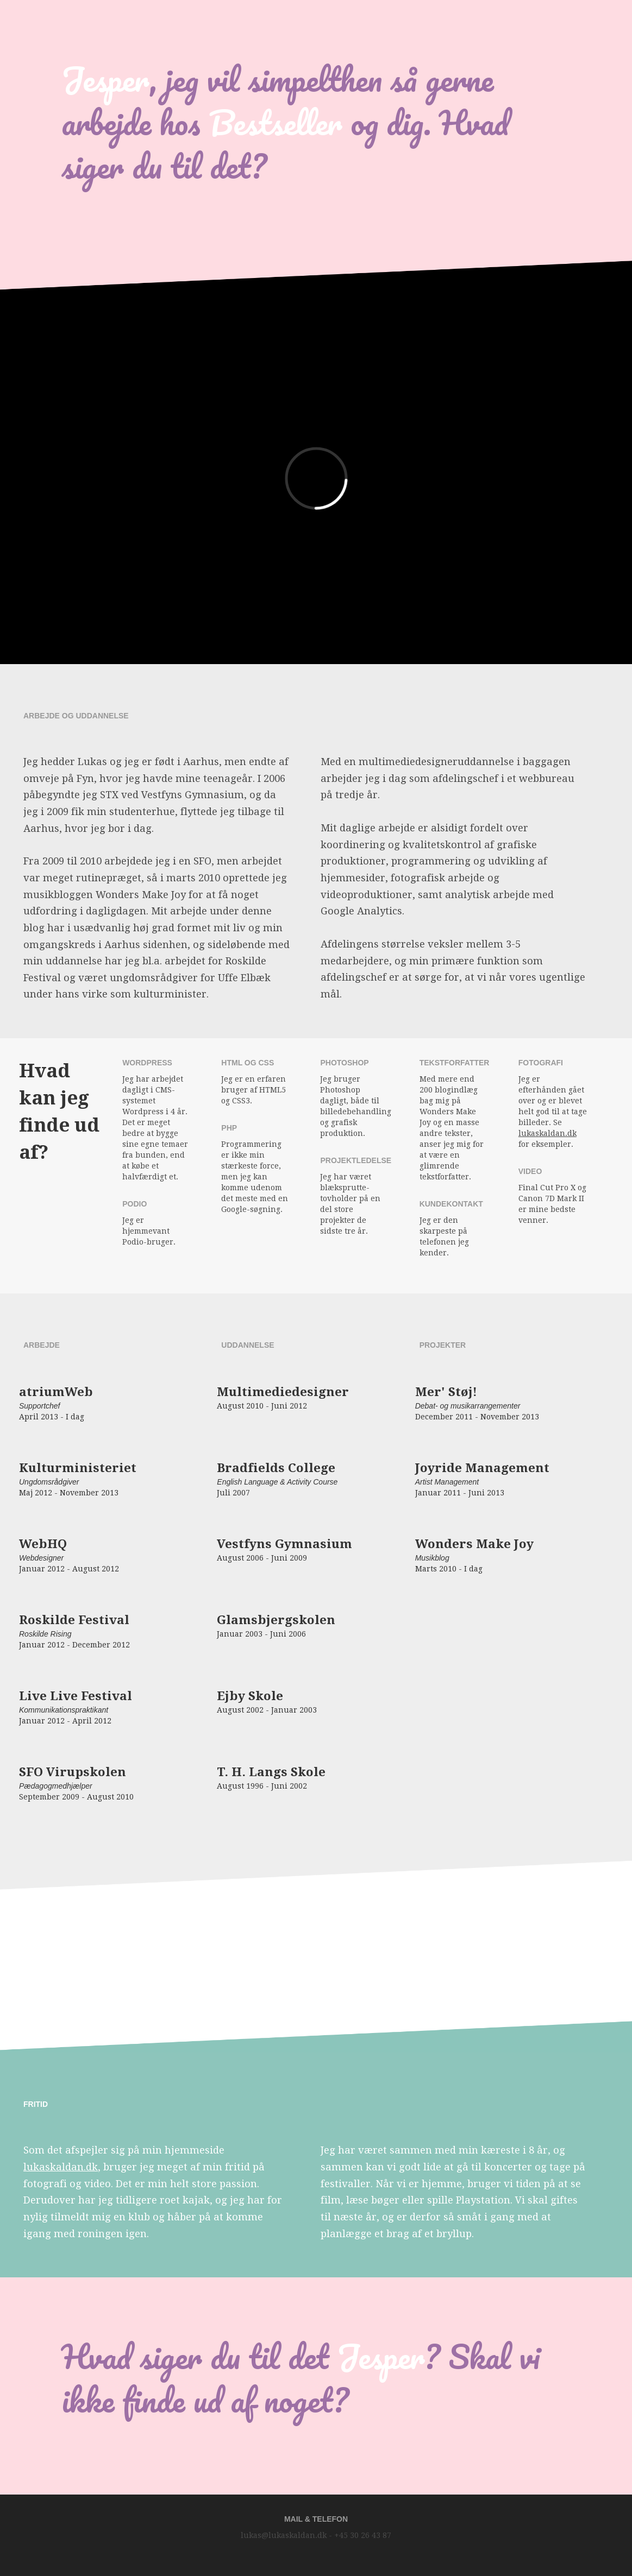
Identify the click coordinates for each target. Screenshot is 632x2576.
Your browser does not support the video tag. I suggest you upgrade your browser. (316, 2016)
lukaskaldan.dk (547, 1133)
